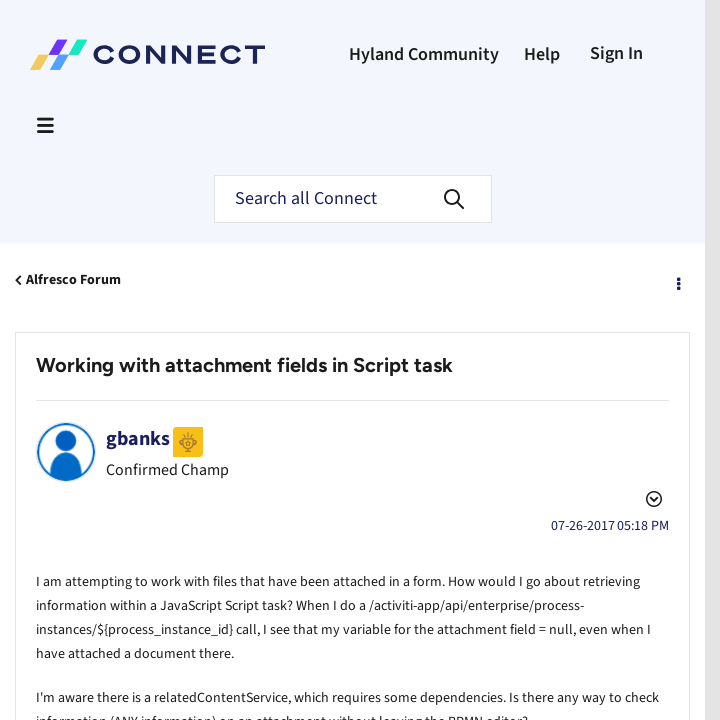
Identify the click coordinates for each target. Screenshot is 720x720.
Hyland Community (424, 54)
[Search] (353, 199)
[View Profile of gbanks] (138, 439)
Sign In (616, 53)
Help (542, 54)
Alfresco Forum (73, 280)
